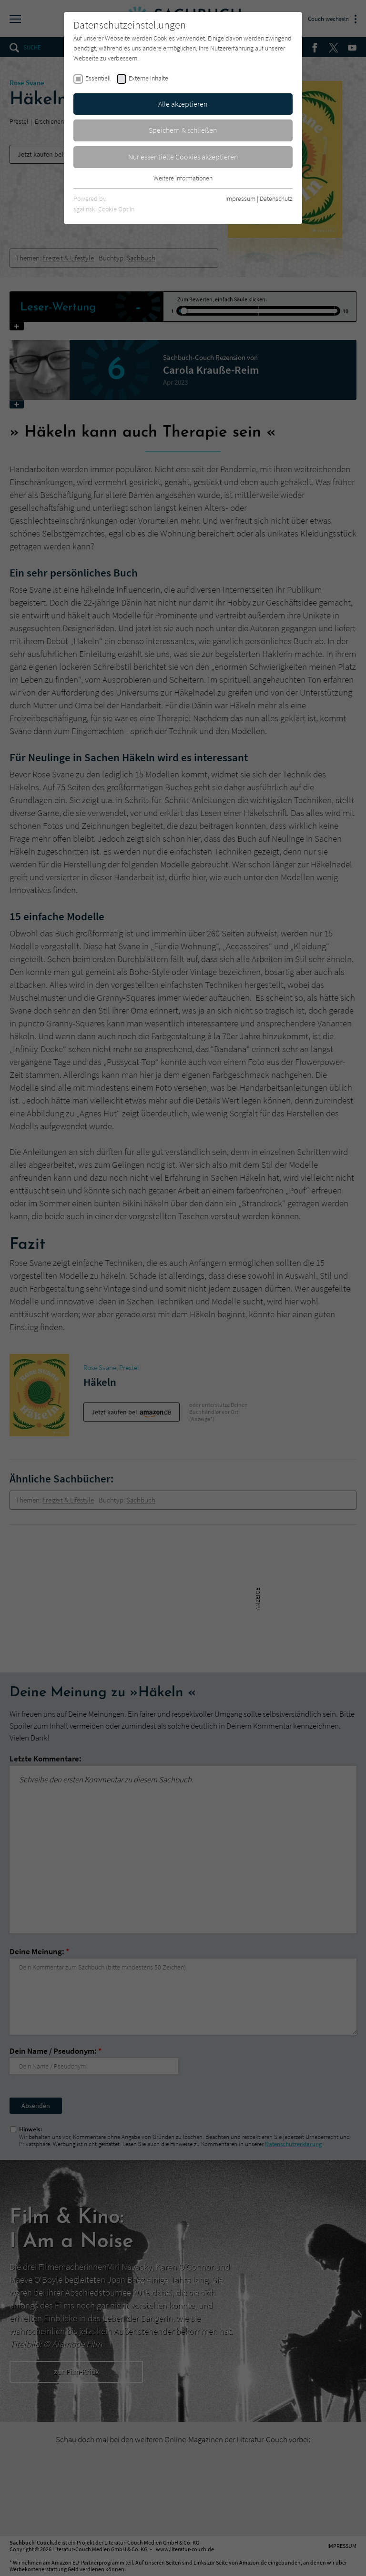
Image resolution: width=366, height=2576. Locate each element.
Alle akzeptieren (183, 104)
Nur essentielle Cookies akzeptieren (183, 156)
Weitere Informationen (183, 178)
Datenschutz (276, 198)
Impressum (240, 198)
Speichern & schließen (183, 130)
